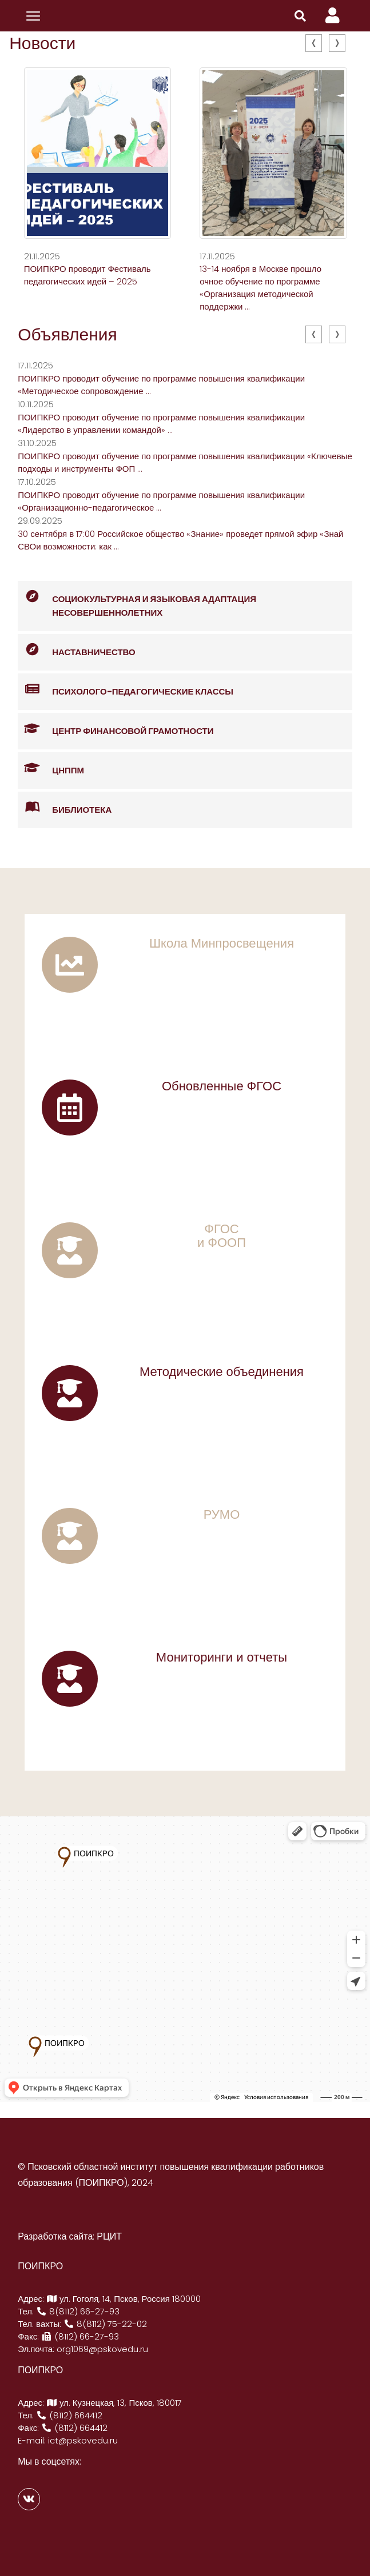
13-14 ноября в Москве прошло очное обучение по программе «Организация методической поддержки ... (260, 287)
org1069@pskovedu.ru (102, 2349)
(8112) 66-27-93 (80, 2336)
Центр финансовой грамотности (115, 729)
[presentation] (313, 43)
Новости (42, 43)
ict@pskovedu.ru (83, 2440)
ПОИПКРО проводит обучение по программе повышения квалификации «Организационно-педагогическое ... (161, 501)
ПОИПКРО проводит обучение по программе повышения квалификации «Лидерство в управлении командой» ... (161, 423)
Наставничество (77, 650)
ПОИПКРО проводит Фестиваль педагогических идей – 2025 (87, 275)
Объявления (67, 335)
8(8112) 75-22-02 (105, 2324)
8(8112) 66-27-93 (78, 2311)
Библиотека (65, 808)
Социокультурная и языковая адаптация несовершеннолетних (137, 600)
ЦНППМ (51, 768)
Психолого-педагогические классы (125, 689)
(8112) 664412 (69, 2415)
